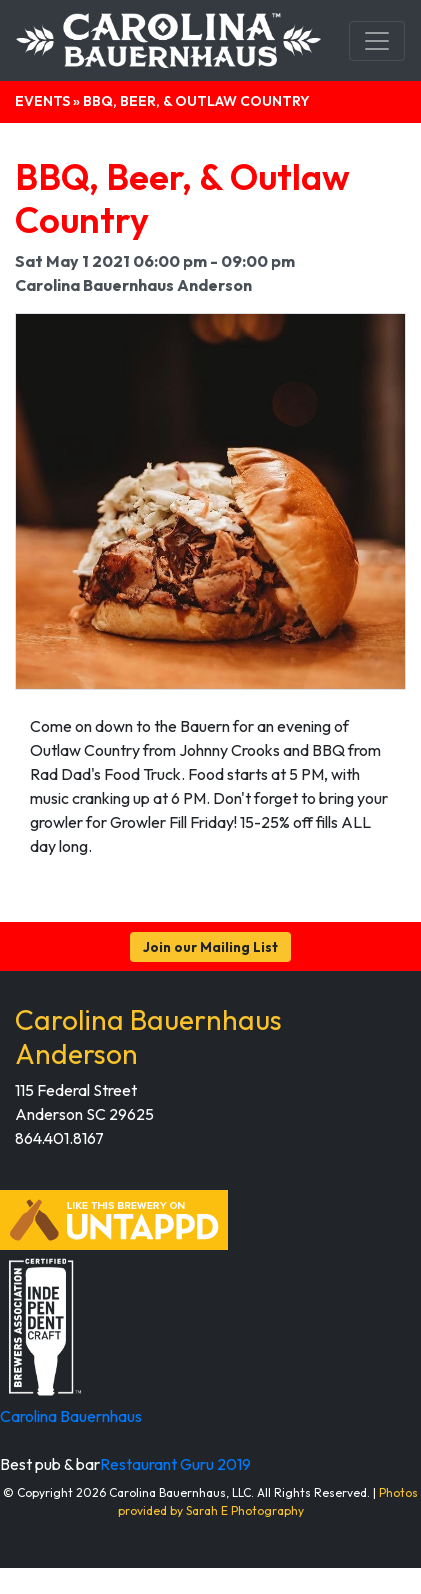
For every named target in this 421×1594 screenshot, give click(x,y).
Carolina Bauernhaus (71, 1416)
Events (42, 101)
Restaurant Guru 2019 (175, 1464)
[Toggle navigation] (377, 41)
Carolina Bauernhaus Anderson (148, 1036)
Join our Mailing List (210, 947)
